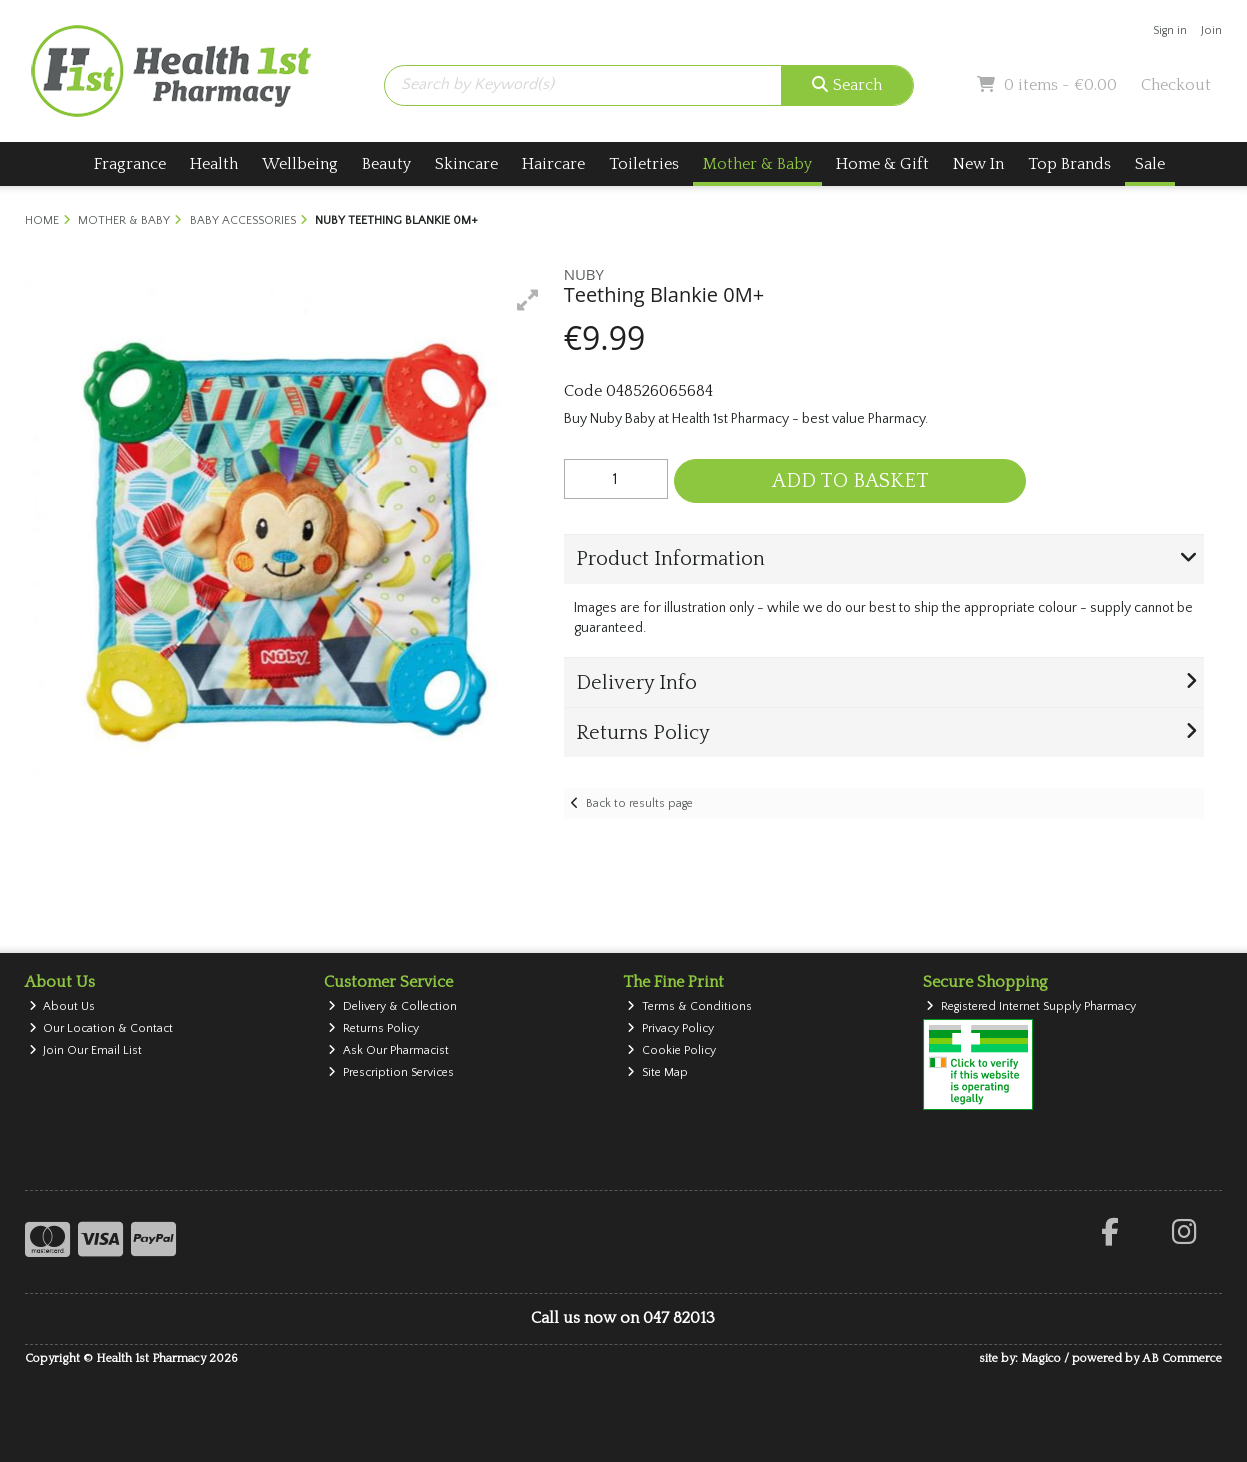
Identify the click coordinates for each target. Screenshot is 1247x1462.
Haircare (553, 164)
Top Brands (1069, 164)
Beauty (386, 164)
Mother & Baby (757, 164)
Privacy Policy (670, 1028)
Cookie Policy (671, 1050)
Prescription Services (391, 1072)
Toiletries (644, 164)
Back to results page (639, 803)
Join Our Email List (86, 1050)
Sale (1150, 164)
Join (1211, 30)
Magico (1041, 1358)
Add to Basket (850, 481)
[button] (528, 300)
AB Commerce (1182, 1358)
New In (978, 164)
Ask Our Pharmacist (388, 1050)
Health (214, 164)
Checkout (1176, 85)
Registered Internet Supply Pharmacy (1031, 1006)
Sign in (1170, 30)
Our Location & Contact (101, 1028)
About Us (62, 1006)
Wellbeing (300, 164)
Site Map (657, 1072)
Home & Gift (882, 164)
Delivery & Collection (392, 1006)
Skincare (466, 164)
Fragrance (130, 164)
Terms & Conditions (689, 1006)
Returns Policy (373, 1028)
